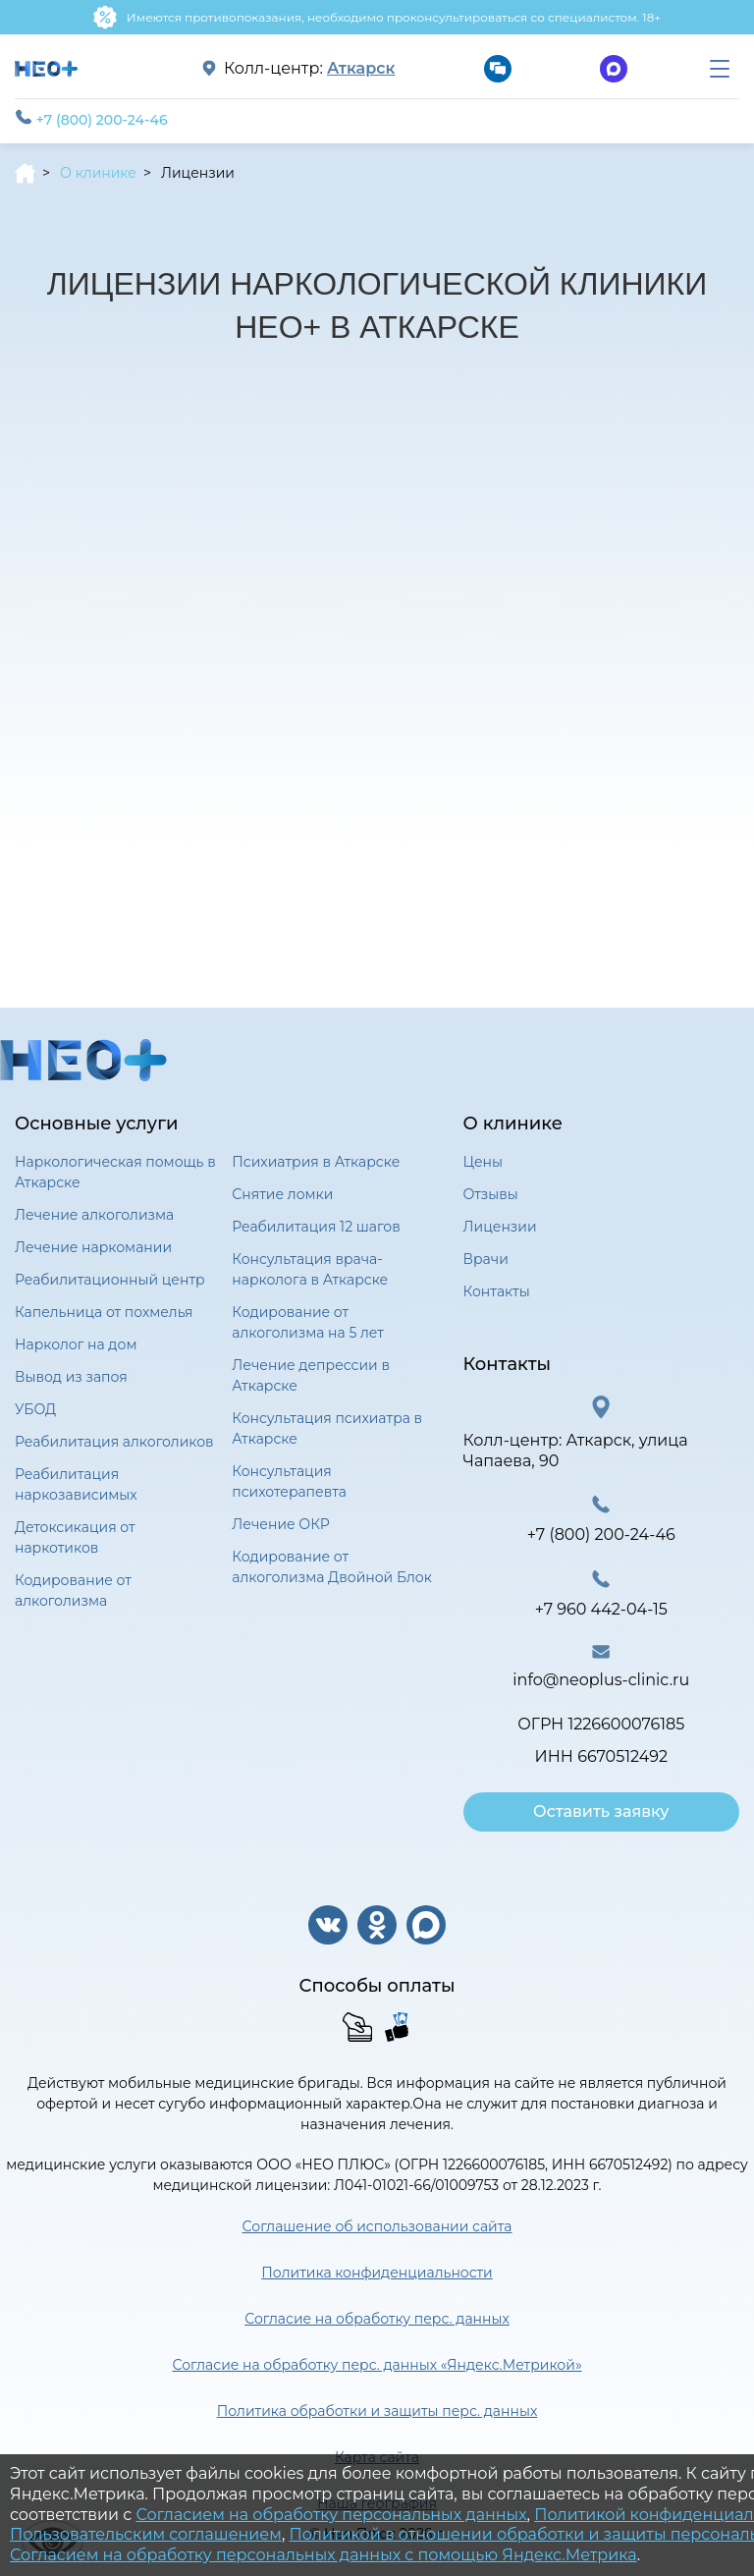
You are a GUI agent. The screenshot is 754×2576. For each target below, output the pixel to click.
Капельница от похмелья (104, 1312)
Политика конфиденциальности (377, 2272)
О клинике (98, 173)
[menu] (719, 68)
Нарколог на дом (75, 1344)
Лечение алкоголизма (94, 1215)
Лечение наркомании (93, 1247)
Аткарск (361, 69)
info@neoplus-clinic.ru (600, 1680)
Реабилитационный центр (110, 1279)
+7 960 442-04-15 (601, 1609)
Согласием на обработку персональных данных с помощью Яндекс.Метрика (323, 2555)
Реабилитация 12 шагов (316, 1226)
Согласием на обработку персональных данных (330, 2514)
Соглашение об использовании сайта (377, 2226)
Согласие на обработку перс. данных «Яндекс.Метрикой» (376, 2365)
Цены (483, 1162)
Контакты (496, 1291)
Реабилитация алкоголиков (114, 1442)
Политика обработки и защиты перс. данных (377, 2411)
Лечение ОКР (280, 1524)
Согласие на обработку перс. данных (377, 2319)
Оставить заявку (601, 1811)
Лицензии (500, 1226)
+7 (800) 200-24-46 (91, 119)
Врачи (486, 1259)
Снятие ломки (282, 1194)
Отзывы (490, 1194)
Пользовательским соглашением (146, 2534)
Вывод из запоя (71, 1377)
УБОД (35, 1409)
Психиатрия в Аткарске (316, 1162)
